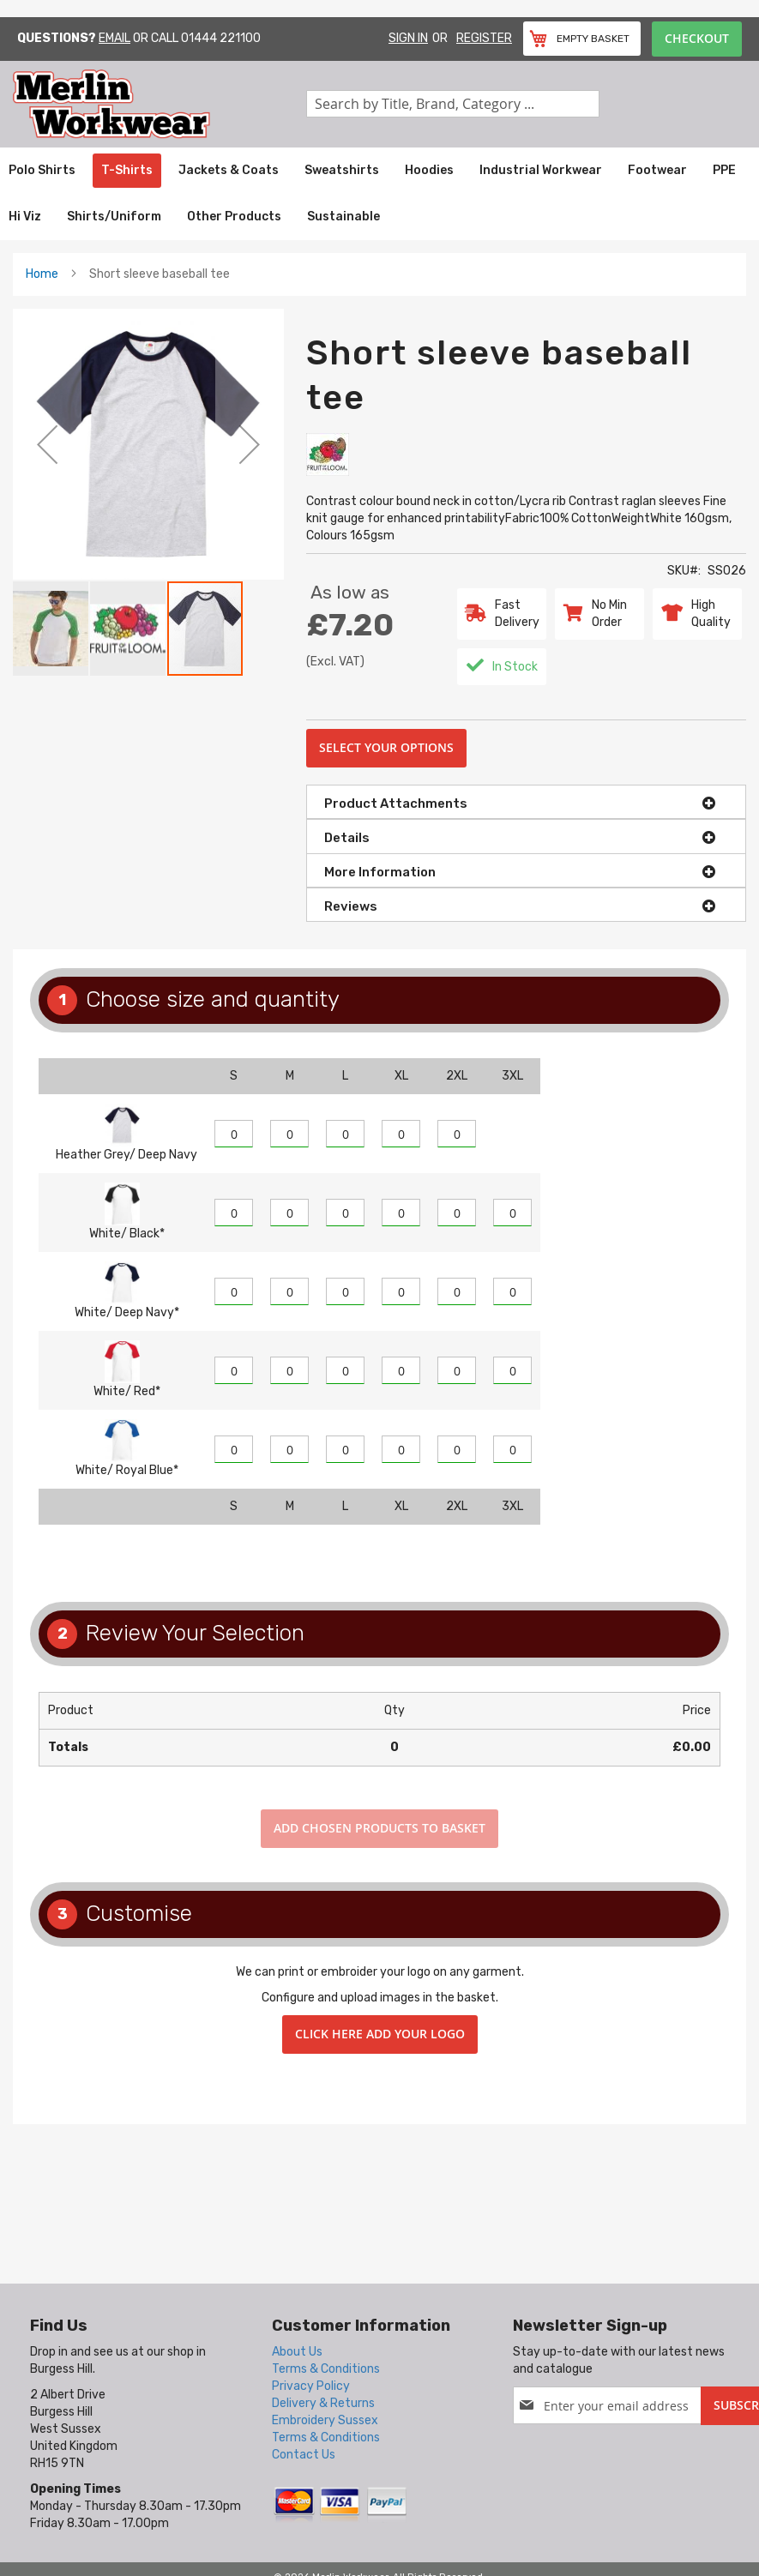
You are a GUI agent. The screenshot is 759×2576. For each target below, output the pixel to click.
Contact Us (303, 2454)
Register (484, 38)
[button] (47, 444)
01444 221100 (221, 38)
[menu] (379, 193)
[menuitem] (42, 170)
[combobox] (452, 103)
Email (114, 38)
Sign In (408, 38)
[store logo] (159, 104)
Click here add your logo (380, 2033)
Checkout (697, 38)
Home (42, 274)
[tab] (526, 802)
